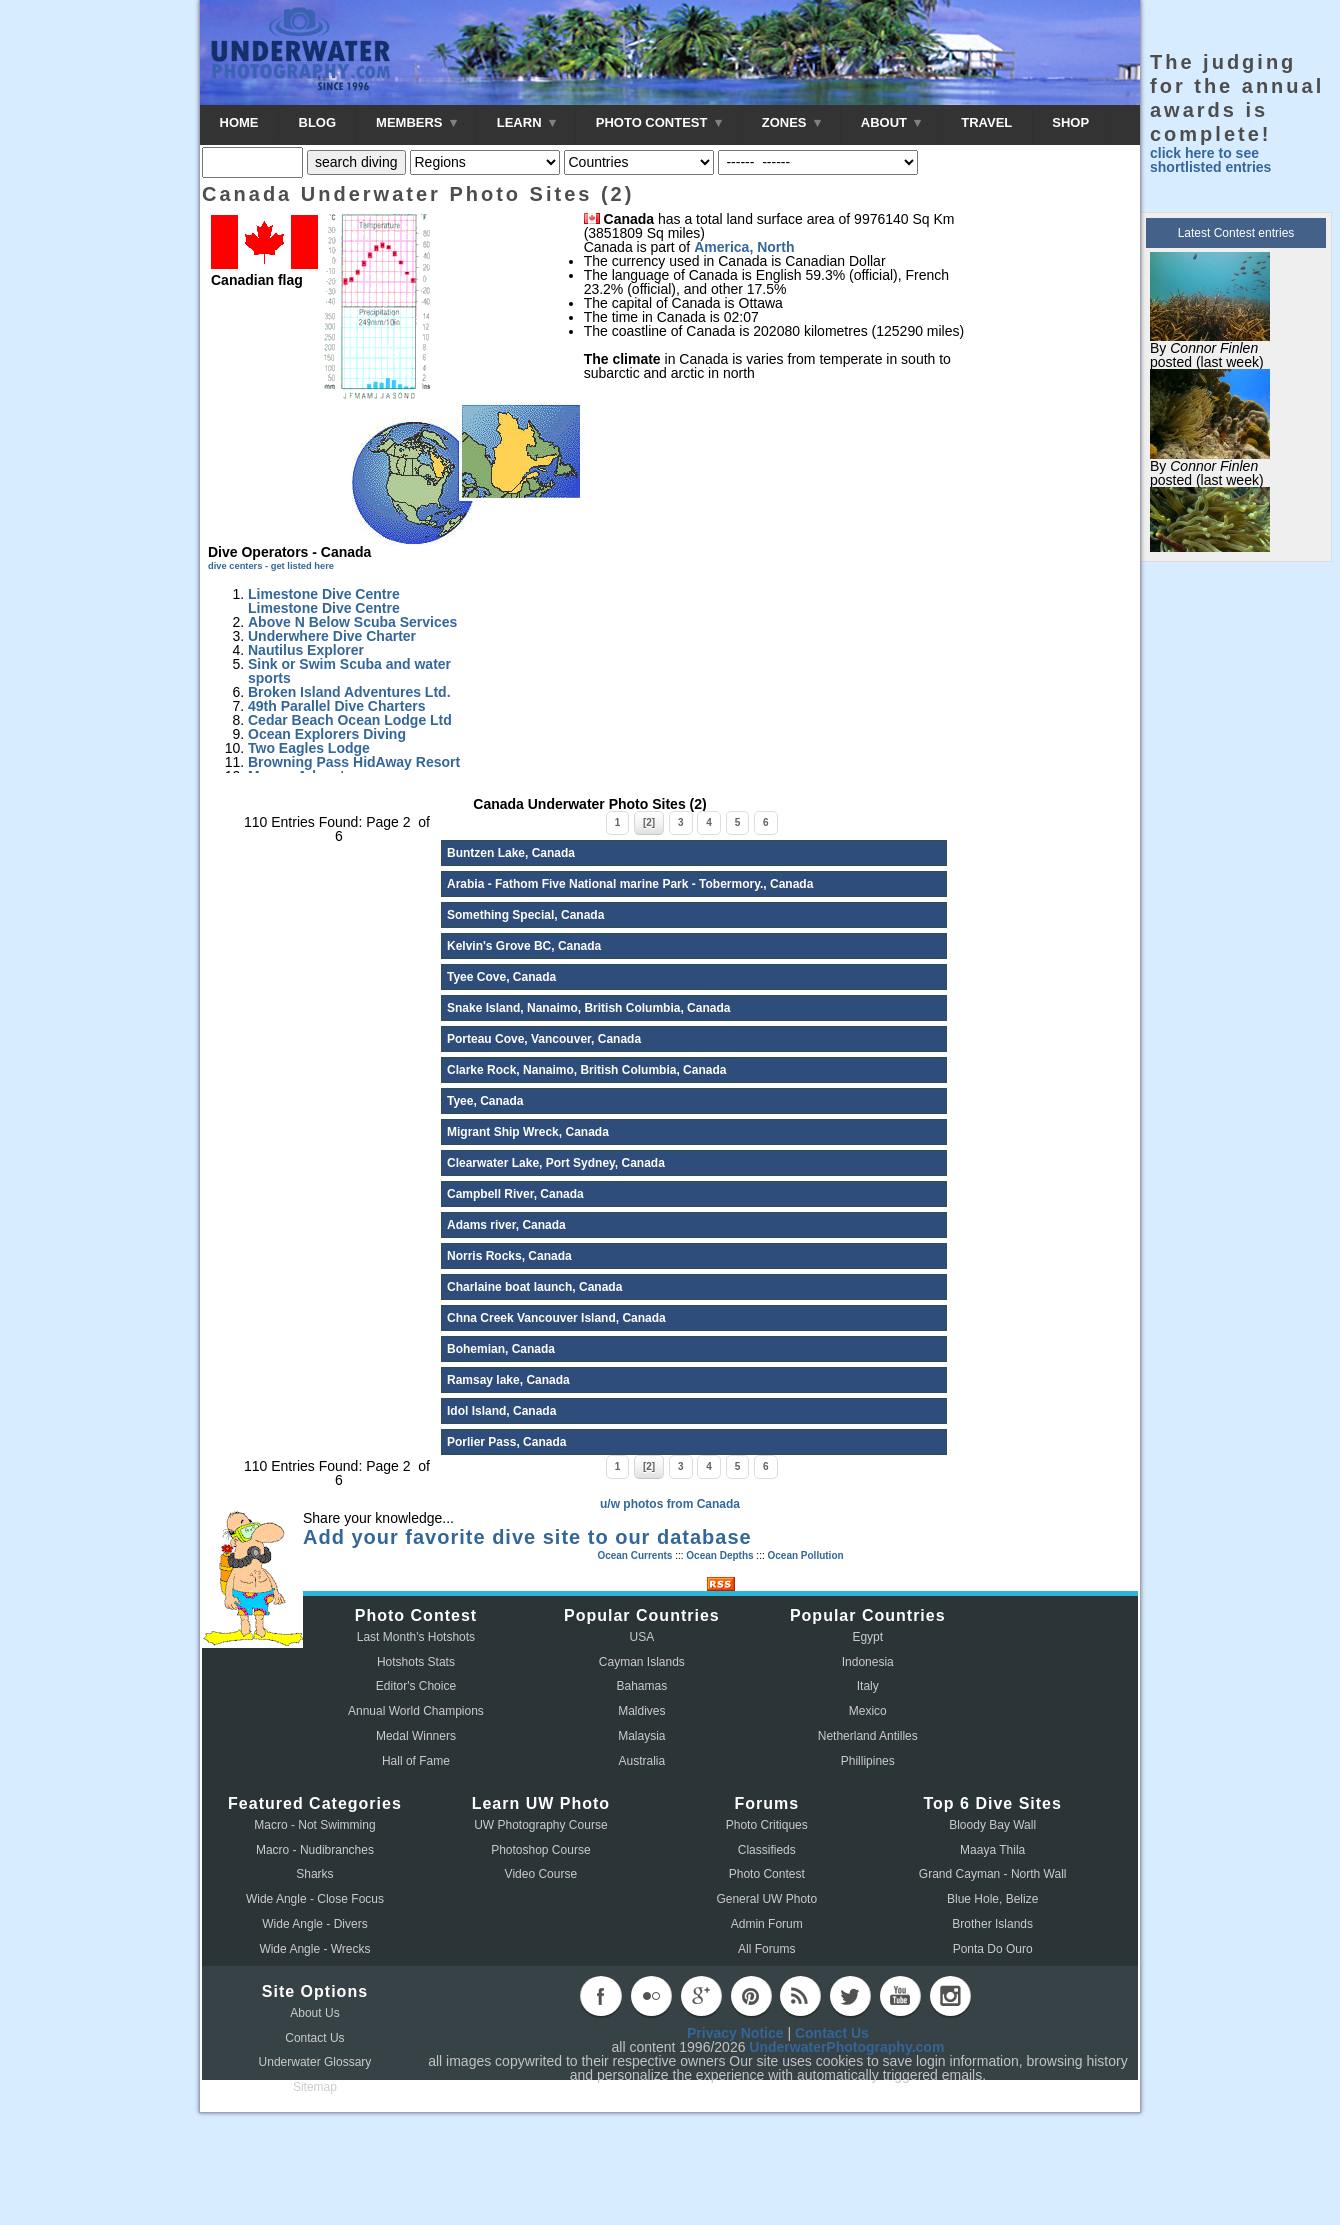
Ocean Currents (634, 1555)
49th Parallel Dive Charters (336, 706)
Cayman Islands (642, 1662)
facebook (601, 1996)
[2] (649, 822)
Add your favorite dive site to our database (527, 1537)
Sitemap (315, 2087)
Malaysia (641, 1736)
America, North (744, 247)
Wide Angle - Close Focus (315, 1899)
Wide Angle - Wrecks (314, 1949)
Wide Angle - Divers (314, 1924)
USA (642, 1637)
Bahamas (642, 1686)
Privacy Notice (735, 2033)
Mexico (868, 1711)
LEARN (526, 122)
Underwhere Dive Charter (332, 636)
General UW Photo (766, 1899)
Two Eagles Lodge (309, 748)
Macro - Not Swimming (314, 1825)
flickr (651, 1996)
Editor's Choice (416, 1686)
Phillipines (868, 1761)
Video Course (541, 1874)
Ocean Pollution (805, 1555)
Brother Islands (992, 1924)
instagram (950, 1996)
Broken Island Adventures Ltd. (349, 692)
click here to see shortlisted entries (1210, 160)
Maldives (641, 1711)
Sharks (314, 1874)
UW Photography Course (540, 1825)
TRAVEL (986, 122)
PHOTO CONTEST (659, 122)
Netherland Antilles (868, 1736)
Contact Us (314, 2038)
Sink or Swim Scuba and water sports (349, 671)
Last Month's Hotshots (416, 1637)
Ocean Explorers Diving (327, 734)
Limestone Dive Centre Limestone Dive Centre (324, 601)
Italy (868, 1686)
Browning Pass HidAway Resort (354, 762)
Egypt (867, 1637)
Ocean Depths (719, 1555)
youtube (900, 1996)
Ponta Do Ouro (993, 1949)
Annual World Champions (416, 1711)
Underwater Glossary (315, 2062)
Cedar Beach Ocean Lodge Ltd (350, 720)
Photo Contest (767, 1874)
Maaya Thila (992, 1850)
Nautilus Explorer (306, 650)
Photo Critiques (767, 1825)
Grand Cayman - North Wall (993, 1874)
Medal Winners (416, 1736)
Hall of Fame (416, 1761)
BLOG (318, 122)
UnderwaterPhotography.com (846, 2047)
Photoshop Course (540, 1850)
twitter (850, 1996)
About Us (314, 2013)
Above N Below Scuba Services (352, 622)
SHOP (1070, 122)
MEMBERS (416, 122)
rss (800, 1996)
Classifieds (767, 1850)
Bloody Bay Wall (992, 1825)
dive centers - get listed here (271, 566)
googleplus (701, 1996)
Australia (642, 1761)
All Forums (766, 1949)
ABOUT (891, 122)
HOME (239, 122)
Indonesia (868, 1662)
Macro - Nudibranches (315, 1850)
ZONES (791, 122)
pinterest (751, 1996)
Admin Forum (767, 1924)
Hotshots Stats (416, 1662)
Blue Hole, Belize (992, 1899)
